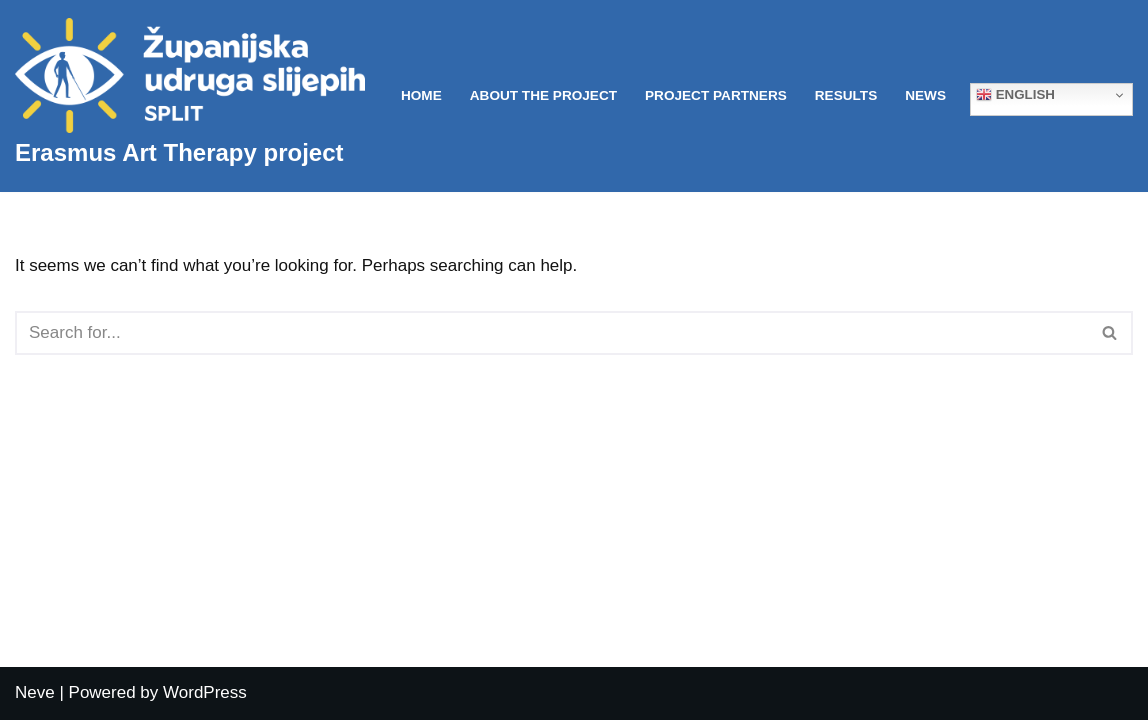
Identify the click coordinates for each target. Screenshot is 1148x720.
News (925, 95)
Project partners (716, 95)
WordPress (205, 692)
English (1015, 95)
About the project (543, 95)
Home (421, 95)
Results (846, 95)
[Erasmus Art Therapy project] (190, 96)
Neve (35, 692)
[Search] (551, 333)
